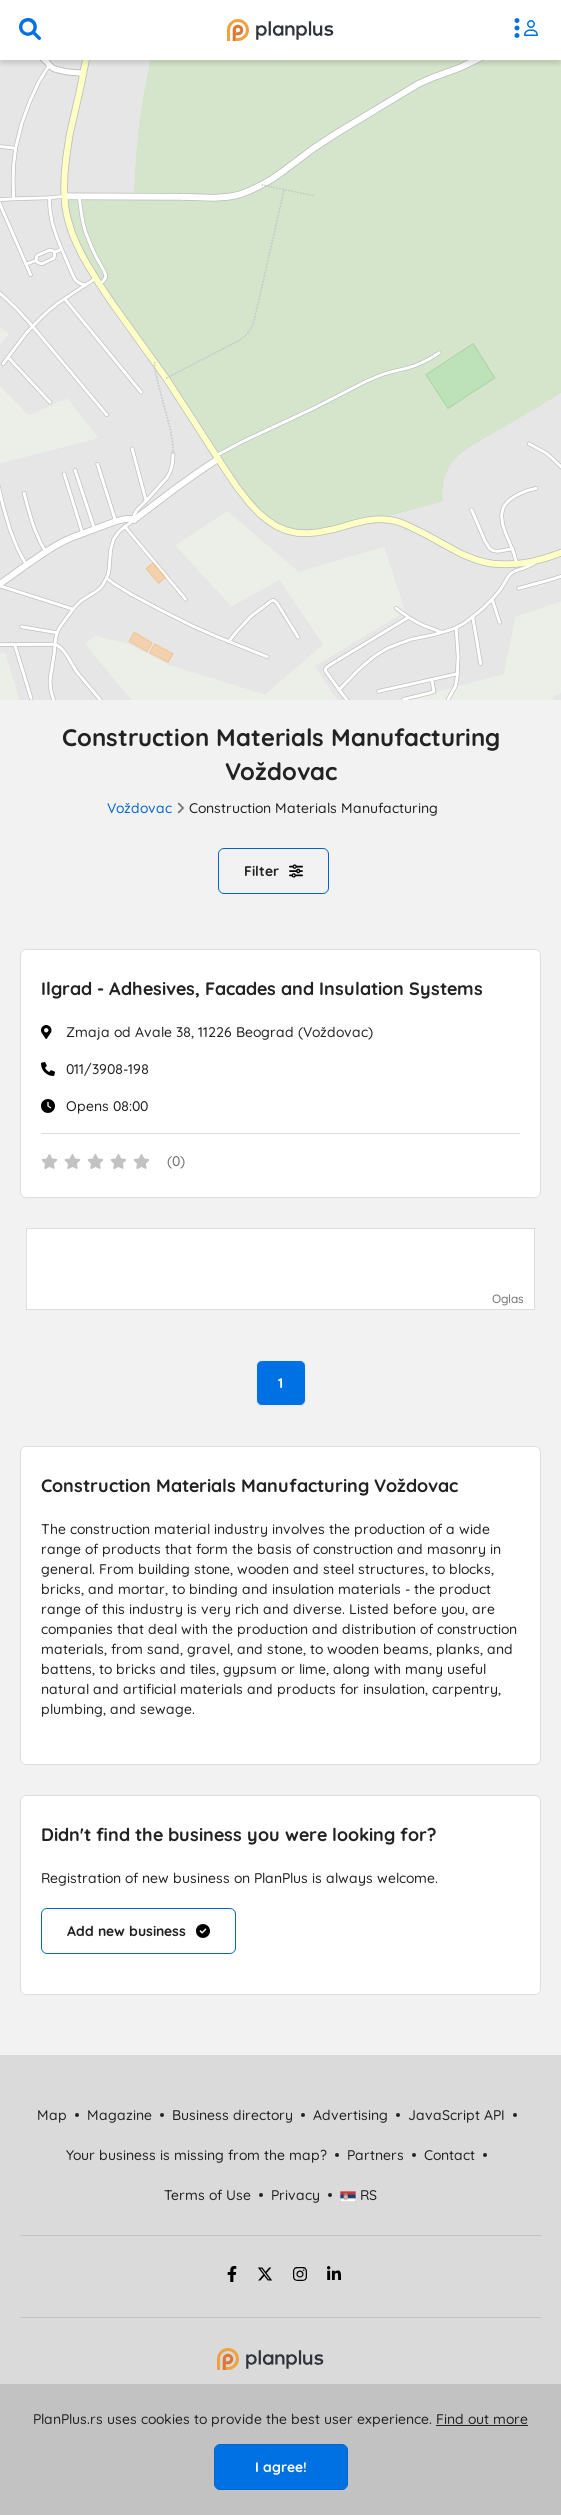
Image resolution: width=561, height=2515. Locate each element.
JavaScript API (456, 2115)
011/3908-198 (107, 1069)
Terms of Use (207, 2195)
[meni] (531, 30)
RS (359, 2195)
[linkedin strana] (334, 2277)
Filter (273, 871)
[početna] (280, 30)
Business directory (232, 2115)
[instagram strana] (300, 2277)
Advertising (350, 2115)
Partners (375, 2155)
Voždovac (139, 808)
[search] (30, 30)
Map (52, 2115)
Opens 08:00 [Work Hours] (107, 1106)
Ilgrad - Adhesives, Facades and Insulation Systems (262, 988)
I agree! (281, 2467)
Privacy (295, 2195)
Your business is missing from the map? (196, 2155)
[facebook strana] (229, 2277)
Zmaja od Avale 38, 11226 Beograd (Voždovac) (219, 1032)
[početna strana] (270, 2365)
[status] (280, 1163)
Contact (449, 2155)
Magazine (119, 2115)
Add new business (138, 1931)
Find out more (482, 2419)
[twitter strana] (265, 2277)
